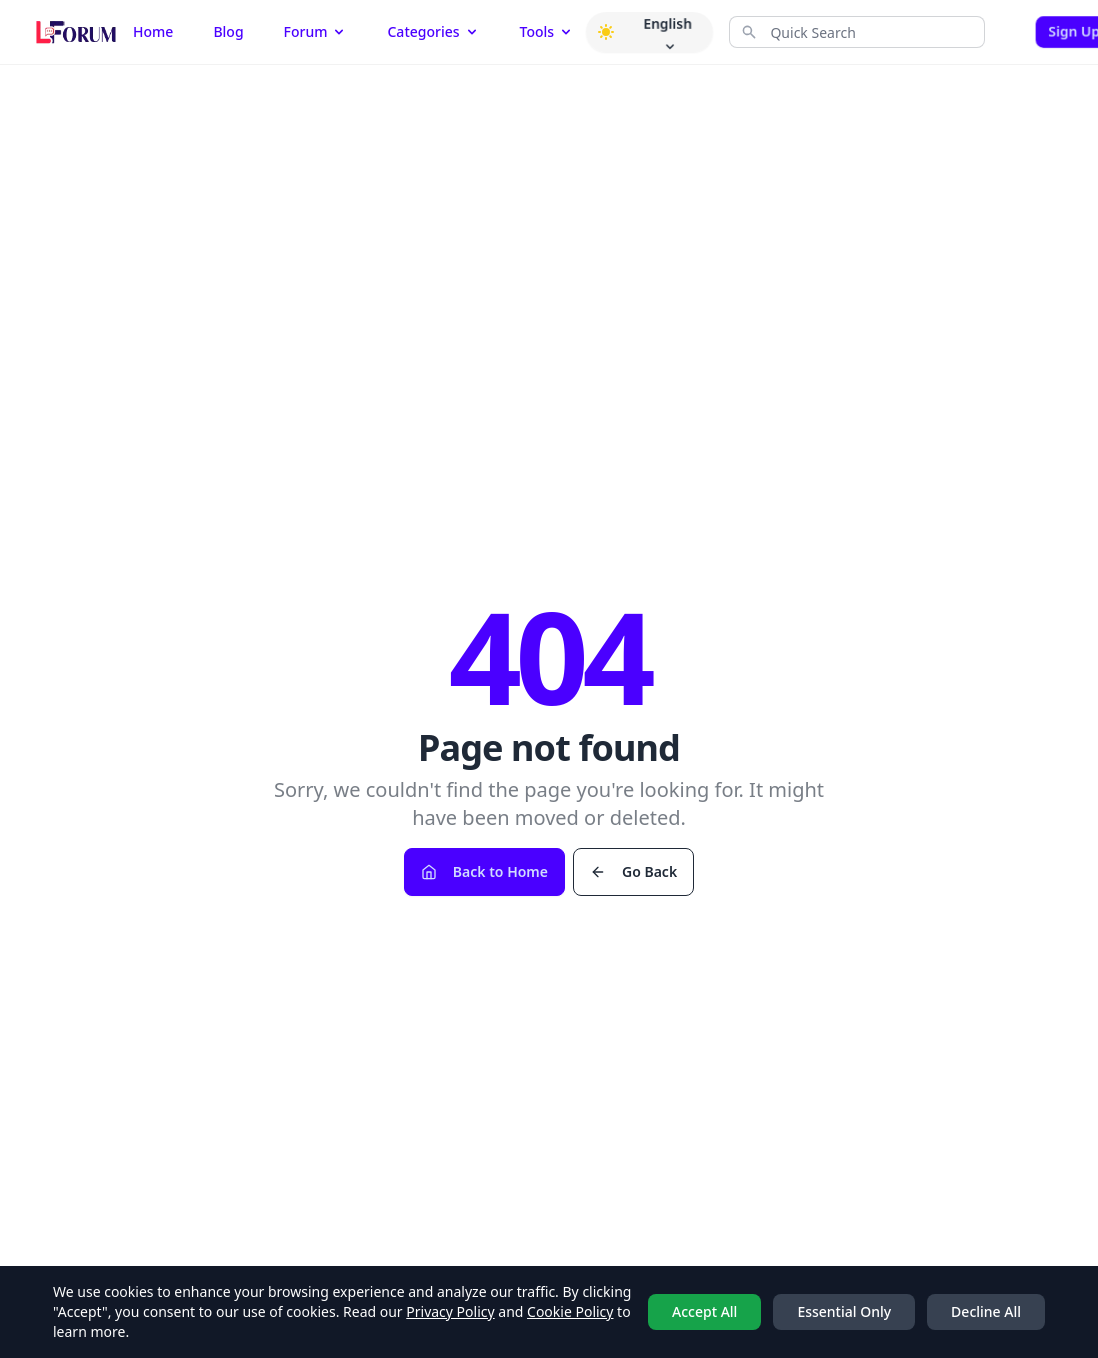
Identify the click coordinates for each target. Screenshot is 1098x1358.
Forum (316, 31)
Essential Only (844, 1311)
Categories (433, 31)
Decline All (986, 1311)
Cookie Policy (570, 1311)
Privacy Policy (450, 1311)
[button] (606, 32)
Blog (228, 31)
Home (153, 31)
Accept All (704, 1311)
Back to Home (484, 871)
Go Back (633, 871)
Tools (547, 31)
